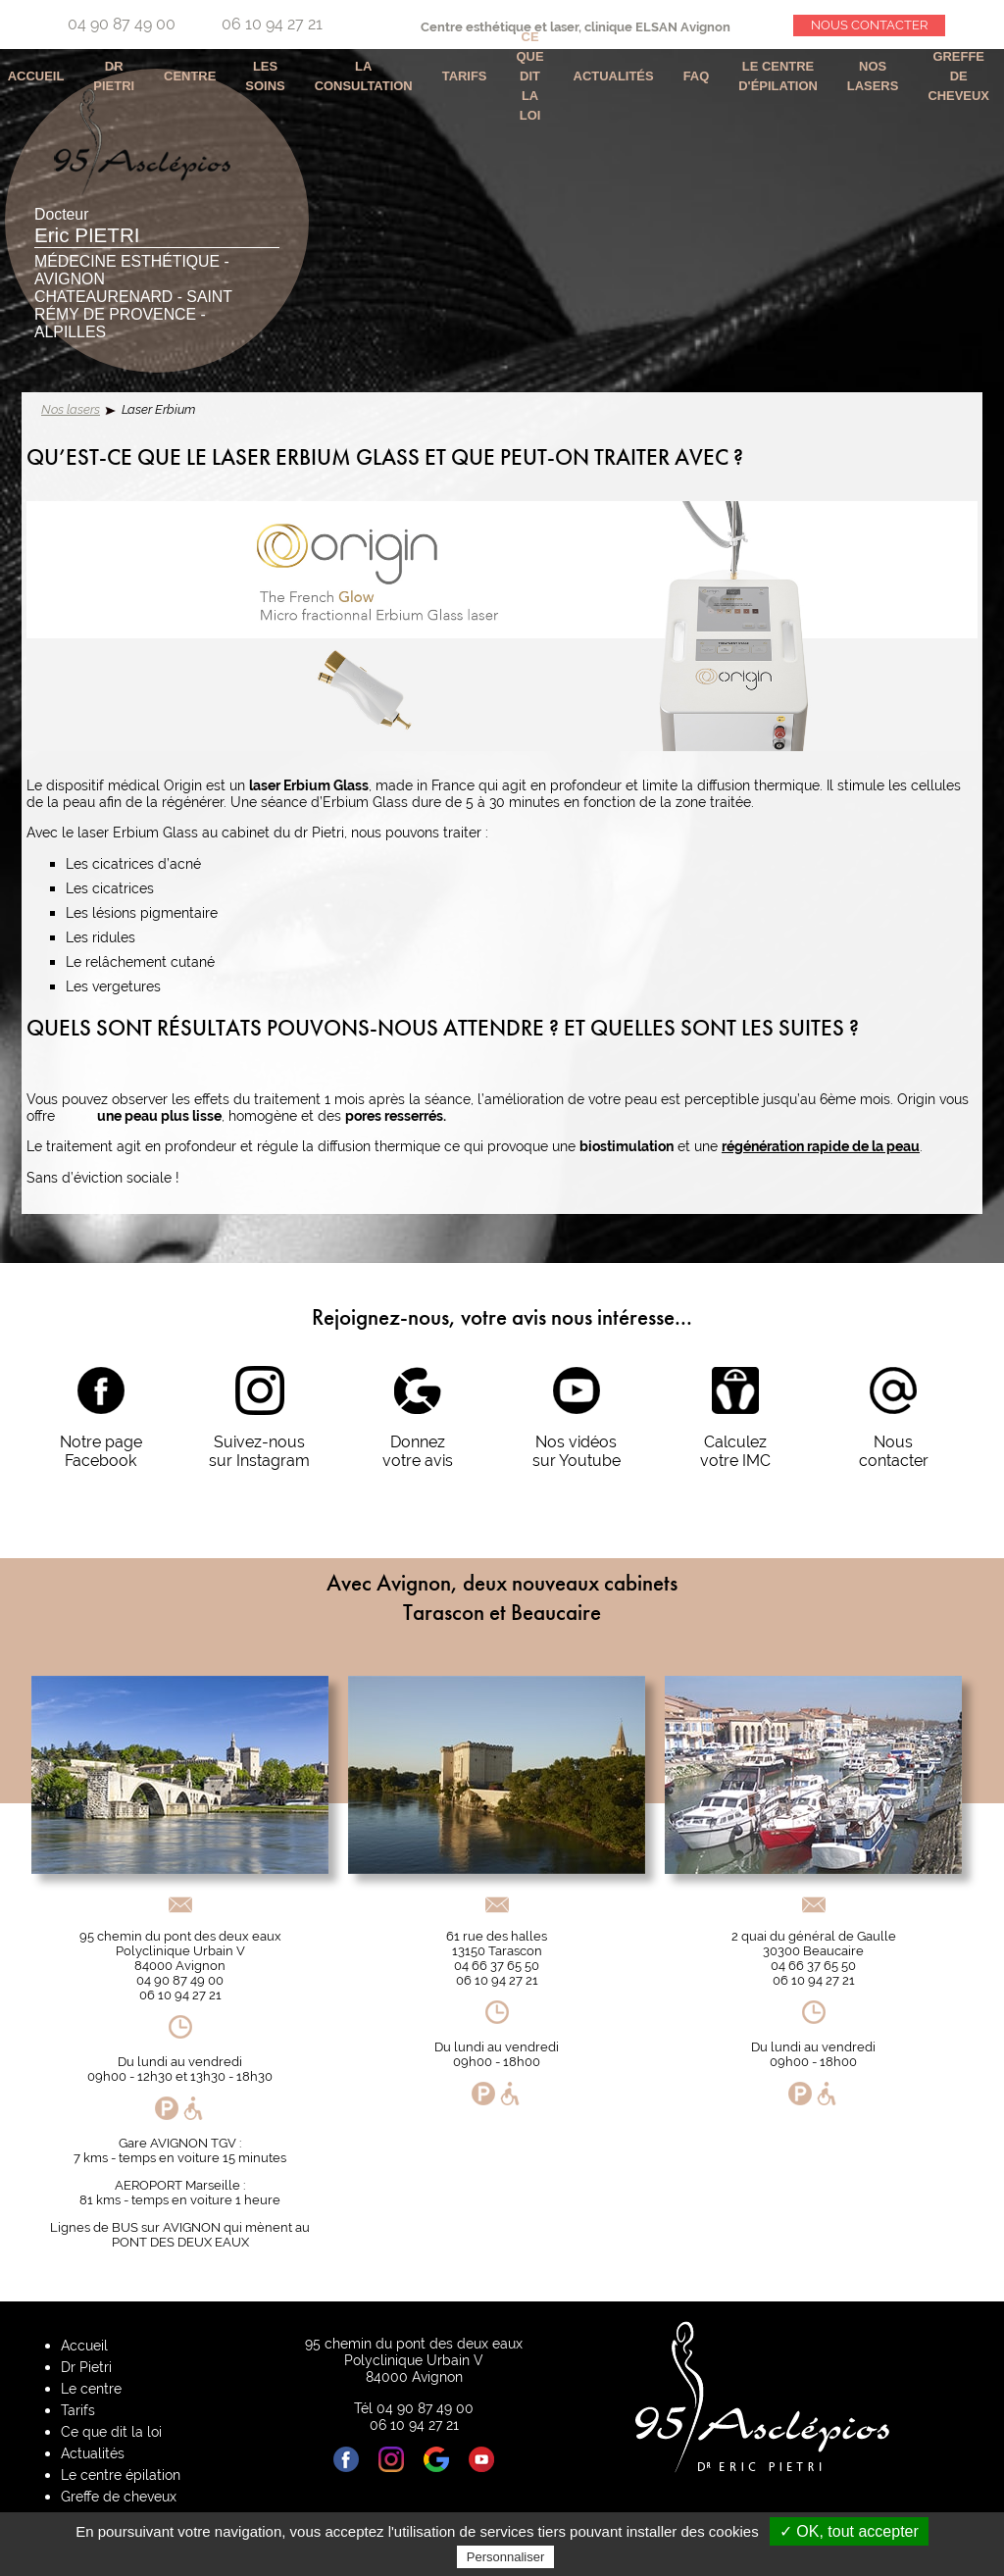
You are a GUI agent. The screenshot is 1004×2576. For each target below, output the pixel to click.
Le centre (91, 2388)
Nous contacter (869, 25)
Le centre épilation (120, 2474)
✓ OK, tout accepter (849, 2531)
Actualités (614, 76)
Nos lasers (70, 409)
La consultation (364, 76)
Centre (190, 76)
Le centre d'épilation (778, 76)
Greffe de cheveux (958, 76)
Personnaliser (506, 2557)
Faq (696, 76)
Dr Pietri (113, 76)
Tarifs (464, 76)
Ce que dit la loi (530, 76)
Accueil (84, 2345)
